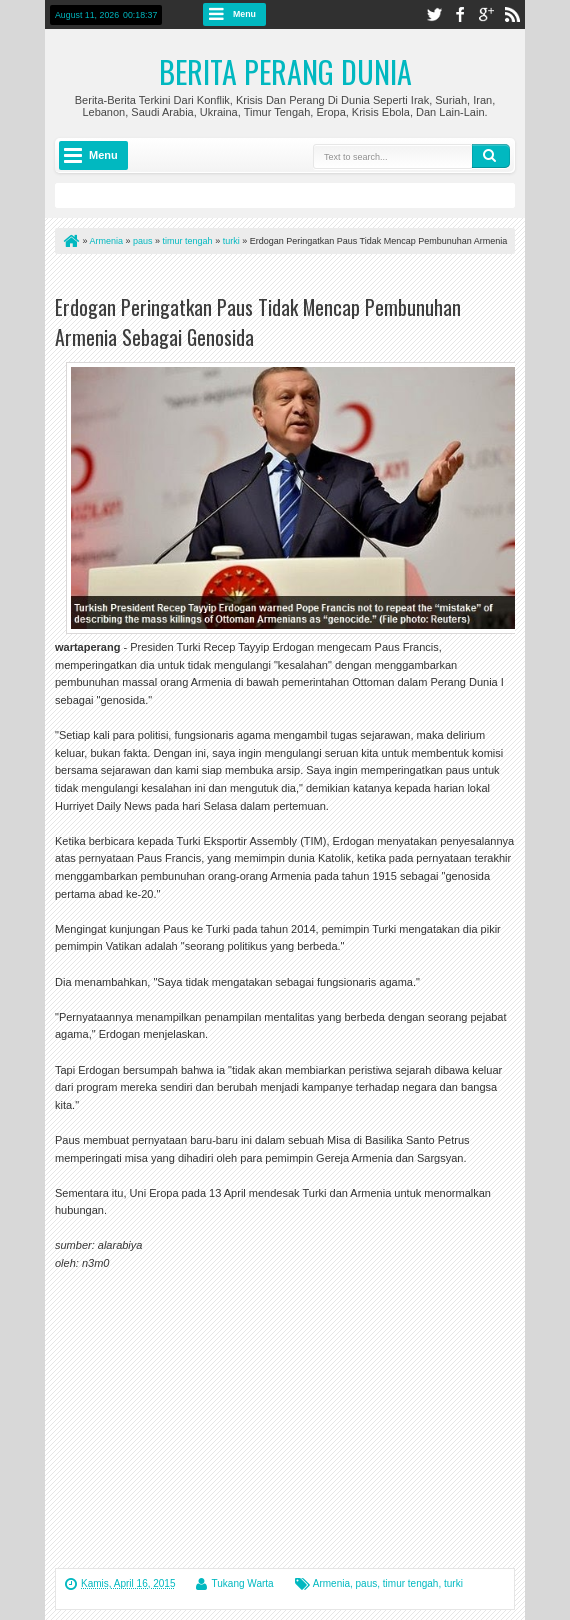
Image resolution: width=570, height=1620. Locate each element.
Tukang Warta (243, 1583)
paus (367, 1583)
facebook (460, 14)
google (486, 14)
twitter (434, 14)
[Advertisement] (289, 278)
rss (512, 14)
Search (491, 156)
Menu (244, 14)
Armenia (331, 1583)
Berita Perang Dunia (285, 71)
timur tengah (411, 1583)
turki (453, 1583)
